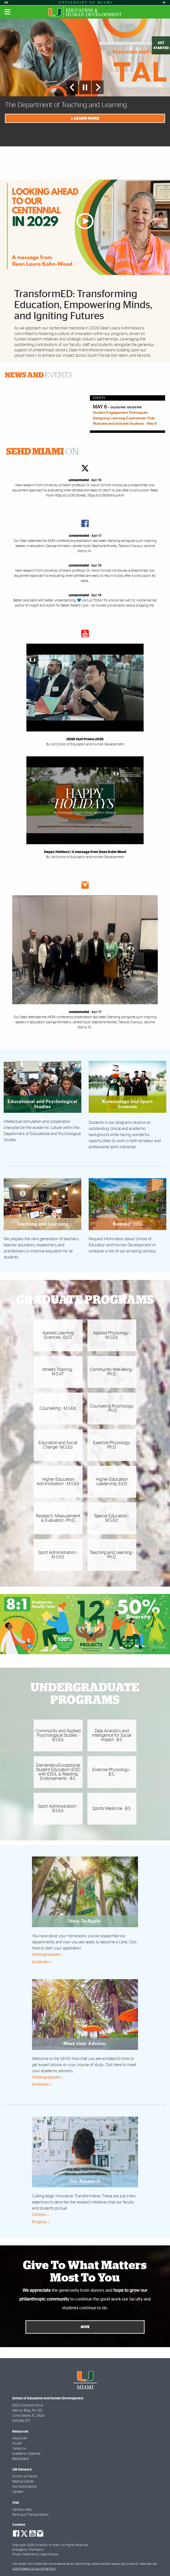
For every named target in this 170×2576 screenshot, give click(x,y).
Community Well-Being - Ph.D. (112, 1372)
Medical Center (23, 2481)
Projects (40, 2222)
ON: (43, 451)
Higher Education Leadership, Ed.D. (112, 1481)
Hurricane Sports (24, 2486)
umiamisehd (79, 480)
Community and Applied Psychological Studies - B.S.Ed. (58, 1735)
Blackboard (20, 2459)
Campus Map (22, 2509)
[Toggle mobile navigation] (7, 12)
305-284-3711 (21, 2421)
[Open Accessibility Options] (6, 2)
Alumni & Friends (24, 2476)
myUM (17, 2443)
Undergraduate (47, 1954)
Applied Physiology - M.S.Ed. (112, 1335)
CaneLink (19, 2448)
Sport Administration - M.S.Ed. (58, 1555)
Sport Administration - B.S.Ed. (58, 1808)
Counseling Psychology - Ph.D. (112, 1408)
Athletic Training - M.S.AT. (58, 1372)
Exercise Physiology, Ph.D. (111, 1445)
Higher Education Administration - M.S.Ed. (58, 1481)
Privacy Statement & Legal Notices (35, 2554)
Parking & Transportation (30, 2514)
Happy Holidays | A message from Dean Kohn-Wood (85, 852)
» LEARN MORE (85, 118)
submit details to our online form (34, 2568)
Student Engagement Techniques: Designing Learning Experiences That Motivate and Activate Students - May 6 (125, 418)
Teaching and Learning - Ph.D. (112, 1555)
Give (85, 2327)
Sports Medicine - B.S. (111, 1808)
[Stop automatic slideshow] (85, 87)
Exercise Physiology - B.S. (111, 1772)
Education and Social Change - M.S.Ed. (58, 1445)
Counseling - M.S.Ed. (58, 1408)
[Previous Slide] (72, 87)
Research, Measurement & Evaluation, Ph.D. (58, 1518)
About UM (19, 2438)
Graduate (42, 1962)
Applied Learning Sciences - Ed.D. (58, 1335)
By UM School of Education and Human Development (85, 744)
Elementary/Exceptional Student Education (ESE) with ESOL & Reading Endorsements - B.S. (58, 1772)
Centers (40, 2214)
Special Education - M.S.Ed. (111, 1518)
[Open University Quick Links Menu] (164, 2)
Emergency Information (28, 2549)
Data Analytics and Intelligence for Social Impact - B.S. (111, 1735)
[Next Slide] (98, 87)
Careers (17, 2492)
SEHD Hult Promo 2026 (85, 739)
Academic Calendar (26, 2453)
